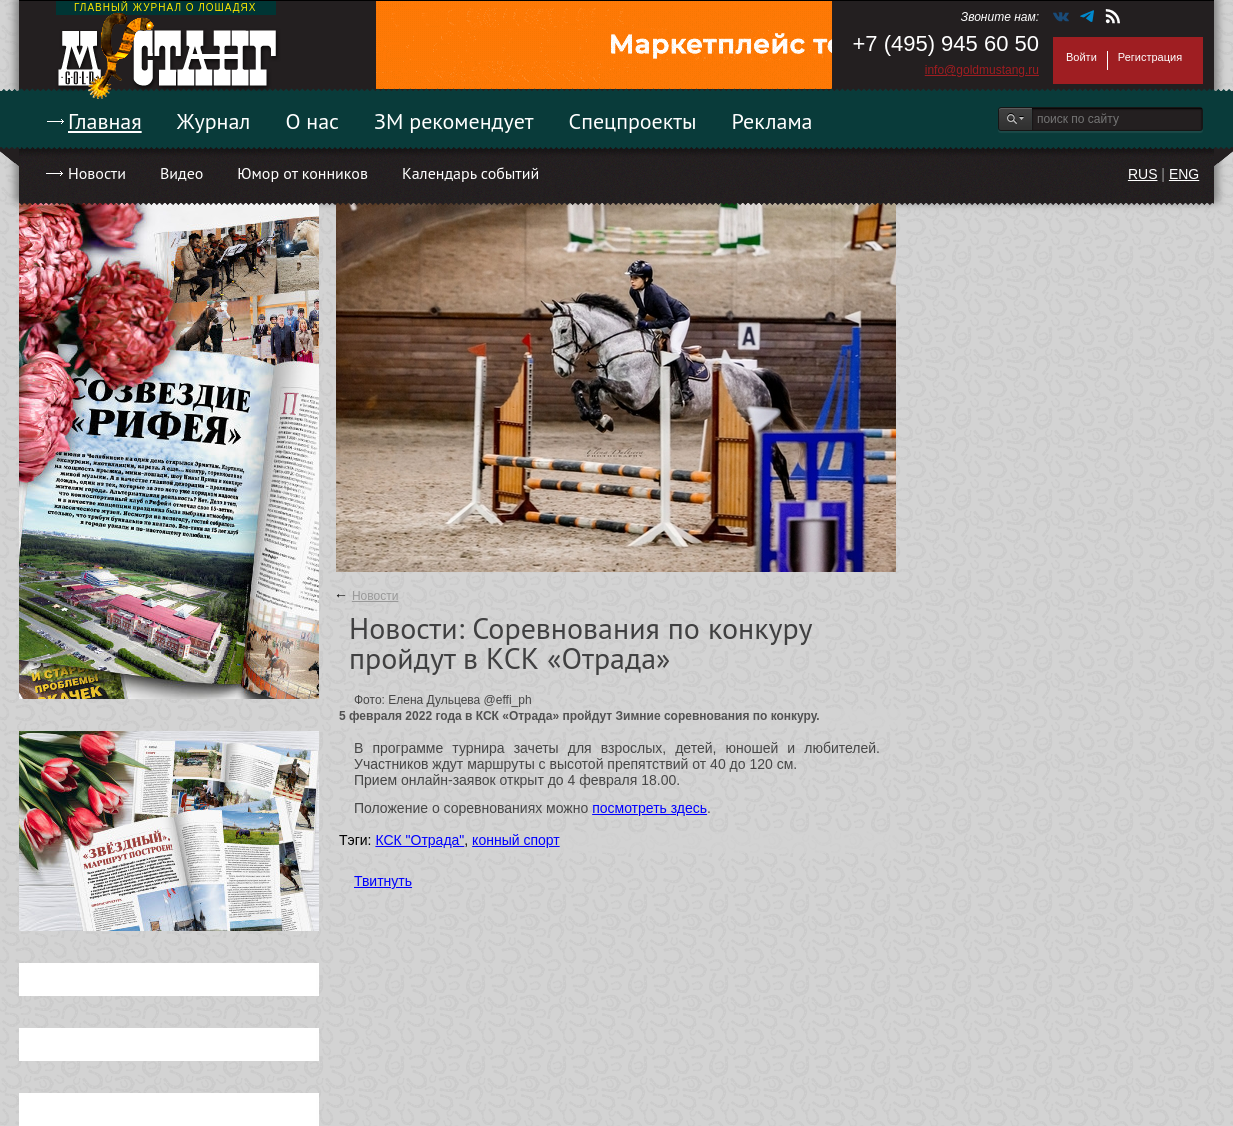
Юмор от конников (302, 173)
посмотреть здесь (649, 808)
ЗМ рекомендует (454, 121)
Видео (181, 173)
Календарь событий (470, 173)
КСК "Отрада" (419, 840)
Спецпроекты (633, 121)
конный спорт (516, 840)
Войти (1081, 57)
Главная (105, 121)
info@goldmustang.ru (982, 70)
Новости (97, 173)
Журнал (214, 121)
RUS (1143, 174)
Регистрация (1150, 57)
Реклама (772, 121)
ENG (1184, 174)
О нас (312, 121)
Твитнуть (383, 881)
